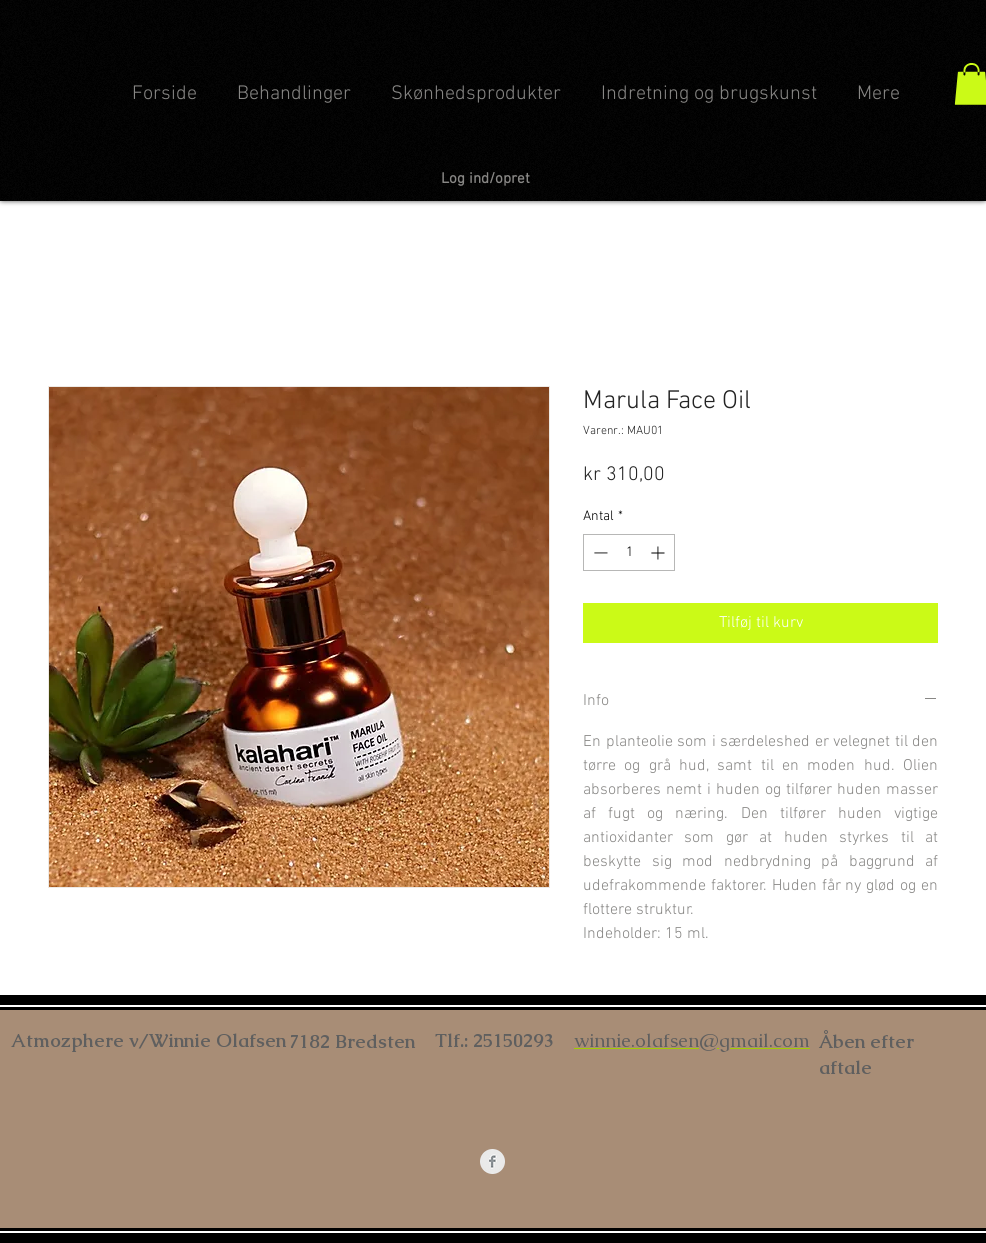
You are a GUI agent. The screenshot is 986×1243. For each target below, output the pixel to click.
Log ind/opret (485, 179)
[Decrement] (598, 552)
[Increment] (659, 552)
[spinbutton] (629, 552)
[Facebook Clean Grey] (492, 1161)
